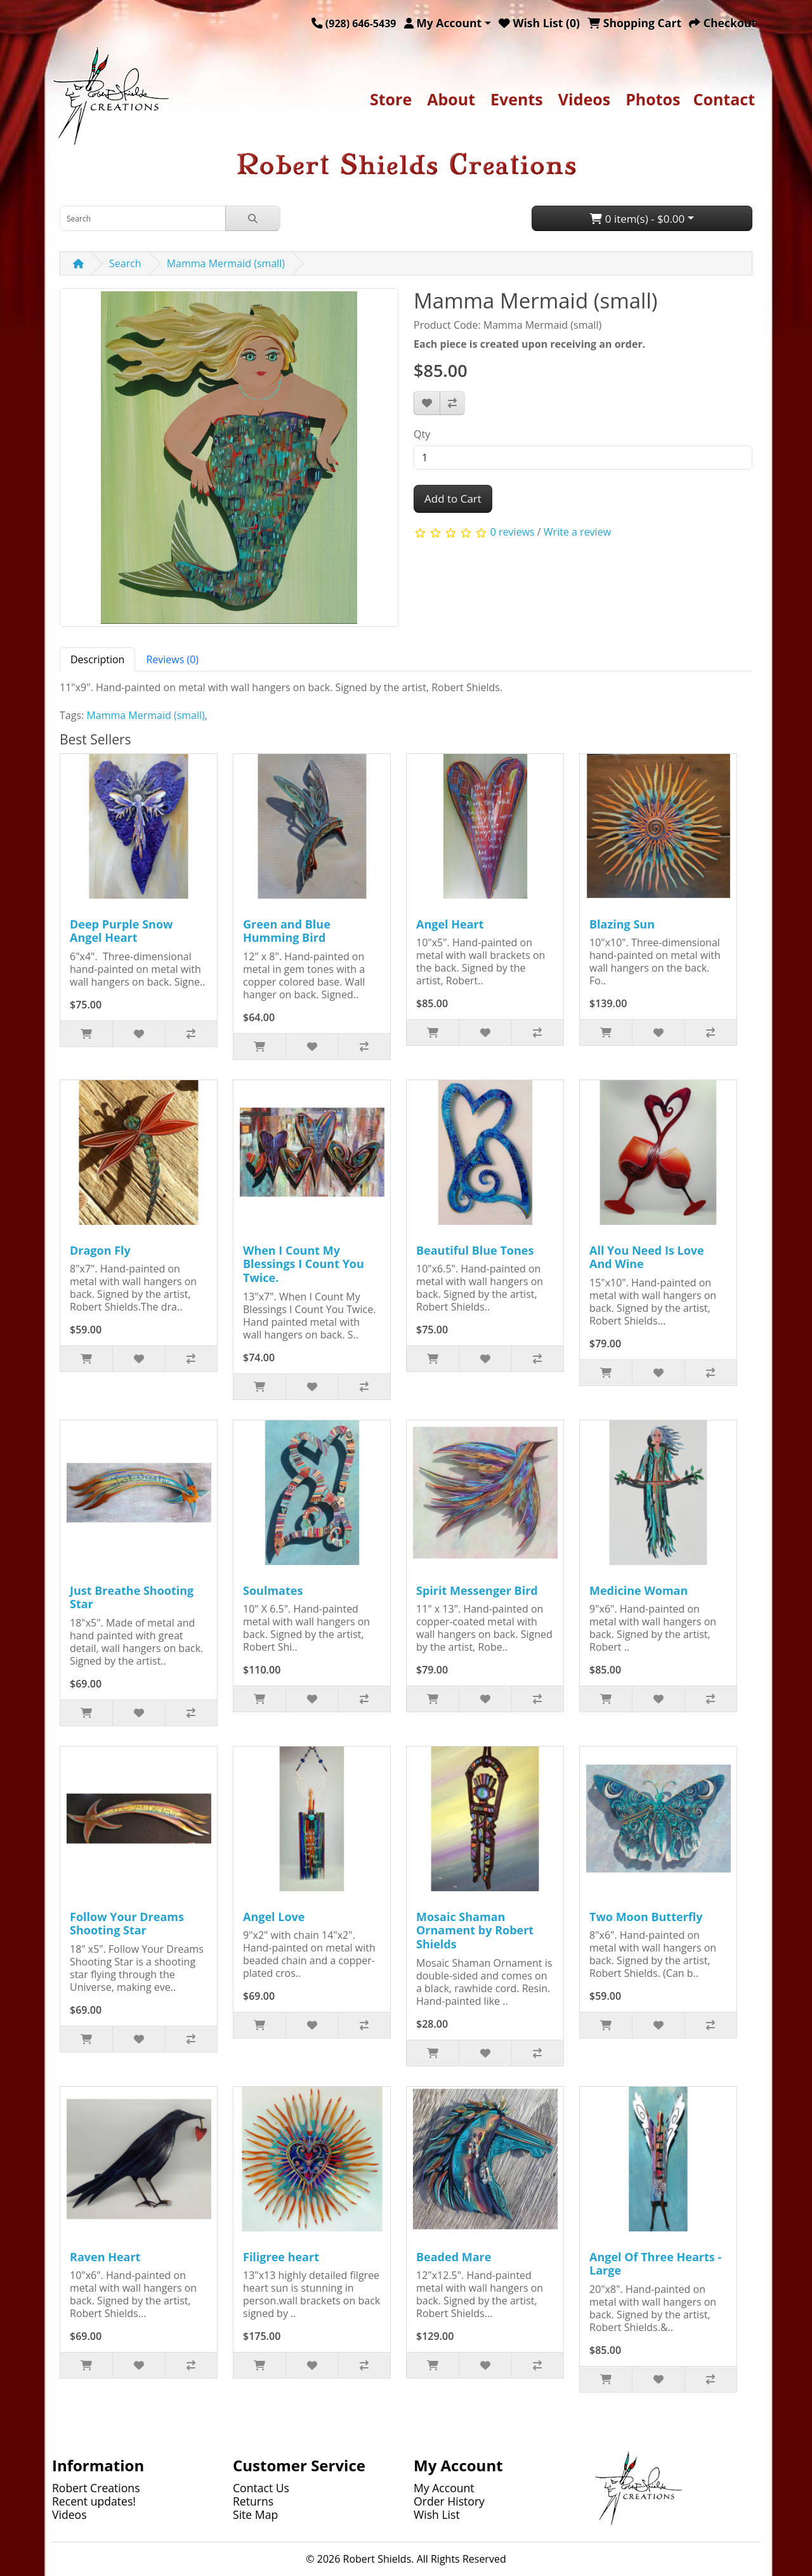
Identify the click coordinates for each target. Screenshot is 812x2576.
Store (391, 99)
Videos (584, 99)
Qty (422, 434)
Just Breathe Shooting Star (131, 1597)
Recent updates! (94, 2501)
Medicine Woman (638, 1590)
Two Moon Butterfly (645, 1916)
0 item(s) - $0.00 (637, 218)
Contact (724, 99)
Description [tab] (97, 659)
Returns (253, 2501)
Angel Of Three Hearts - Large (655, 2263)
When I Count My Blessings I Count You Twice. (303, 1264)
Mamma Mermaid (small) (226, 263)
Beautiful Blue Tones (475, 1250)
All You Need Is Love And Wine (646, 1257)
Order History (449, 2501)
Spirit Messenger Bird (477, 1590)
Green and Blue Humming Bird (287, 931)
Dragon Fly (100, 1250)
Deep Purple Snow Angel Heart (121, 931)
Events (516, 99)
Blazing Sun (622, 924)
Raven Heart (105, 2256)
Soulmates (273, 1590)
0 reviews (512, 532)
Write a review (577, 532)
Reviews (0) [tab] (172, 659)
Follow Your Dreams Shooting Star (127, 1923)
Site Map (255, 2514)
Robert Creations (96, 2487)
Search (125, 263)
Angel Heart (450, 924)
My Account (444, 2487)
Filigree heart (281, 2256)
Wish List (437, 2514)
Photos (652, 99)
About (451, 99)
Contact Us (261, 2487)
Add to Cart (452, 498)
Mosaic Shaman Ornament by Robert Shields (475, 1930)
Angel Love (273, 1916)
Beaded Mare (453, 2256)
